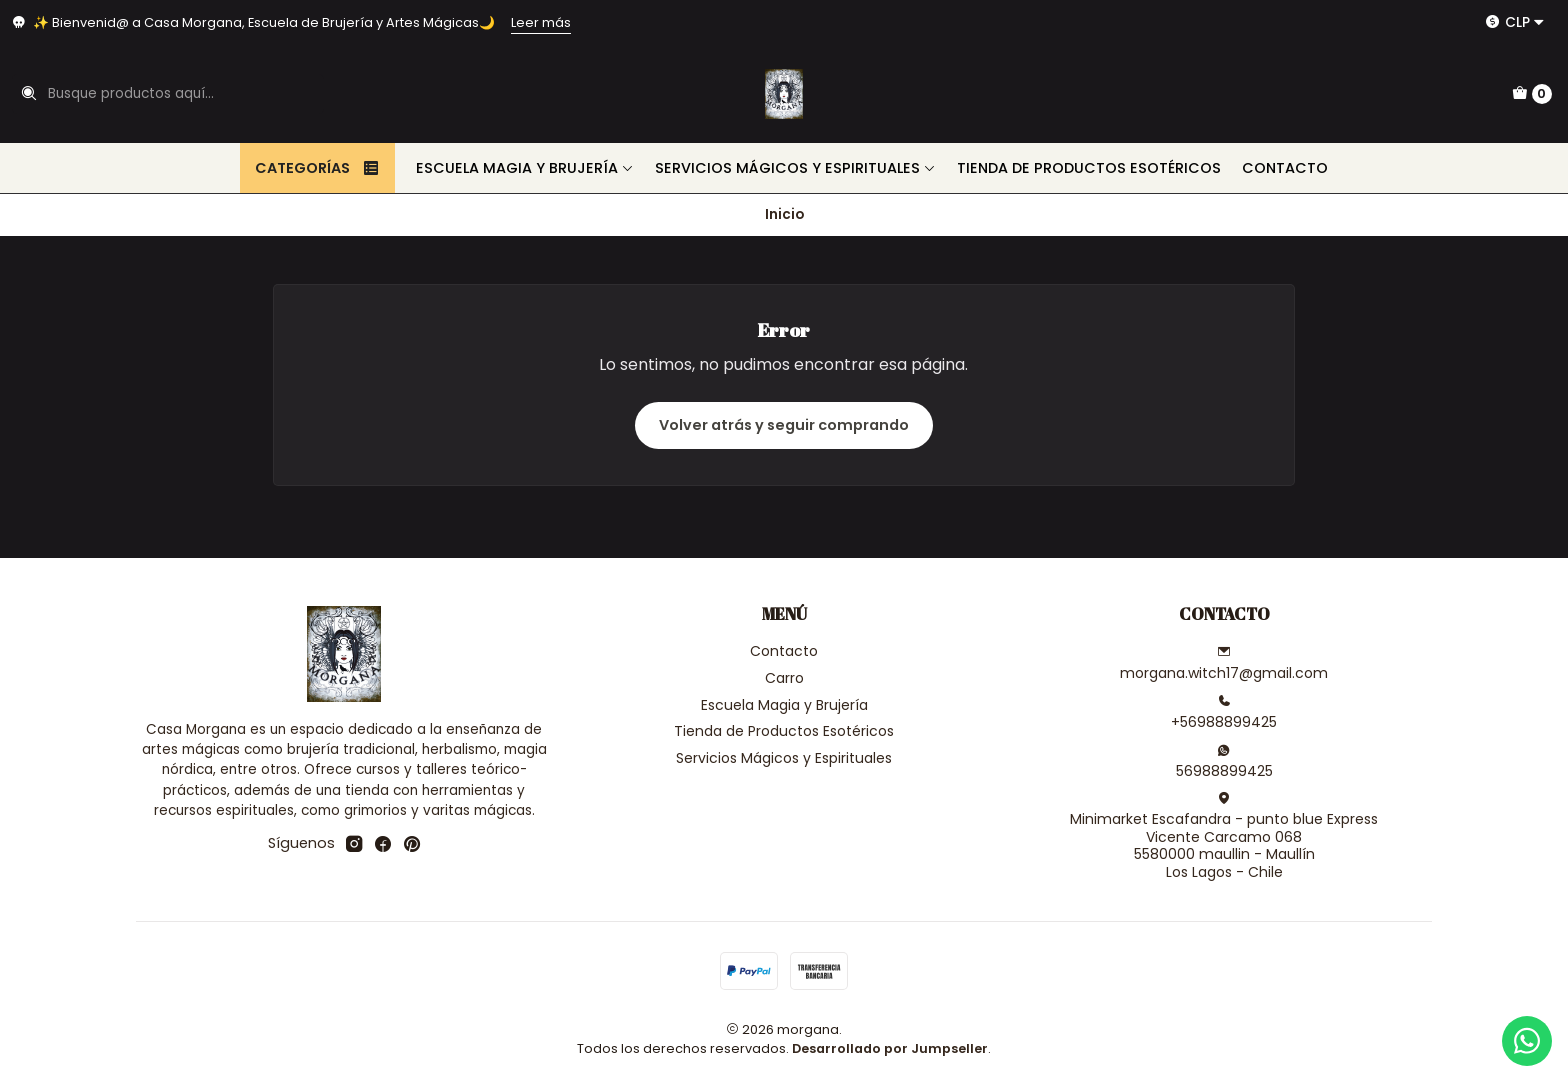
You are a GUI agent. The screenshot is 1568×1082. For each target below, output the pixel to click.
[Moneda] (1515, 22)
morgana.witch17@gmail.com (1224, 664)
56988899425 (1224, 762)
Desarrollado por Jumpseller (890, 1048)
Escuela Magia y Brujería (525, 168)
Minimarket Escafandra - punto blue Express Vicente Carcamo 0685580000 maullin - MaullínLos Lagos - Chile (1224, 836)
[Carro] (1532, 94)
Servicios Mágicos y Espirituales (795, 168)
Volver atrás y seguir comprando (784, 425)
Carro (784, 678)
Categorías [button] (317, 168)
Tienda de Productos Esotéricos (1089, 168)
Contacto (1285, 168)
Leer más (541, 22)
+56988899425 (1224, 713)
